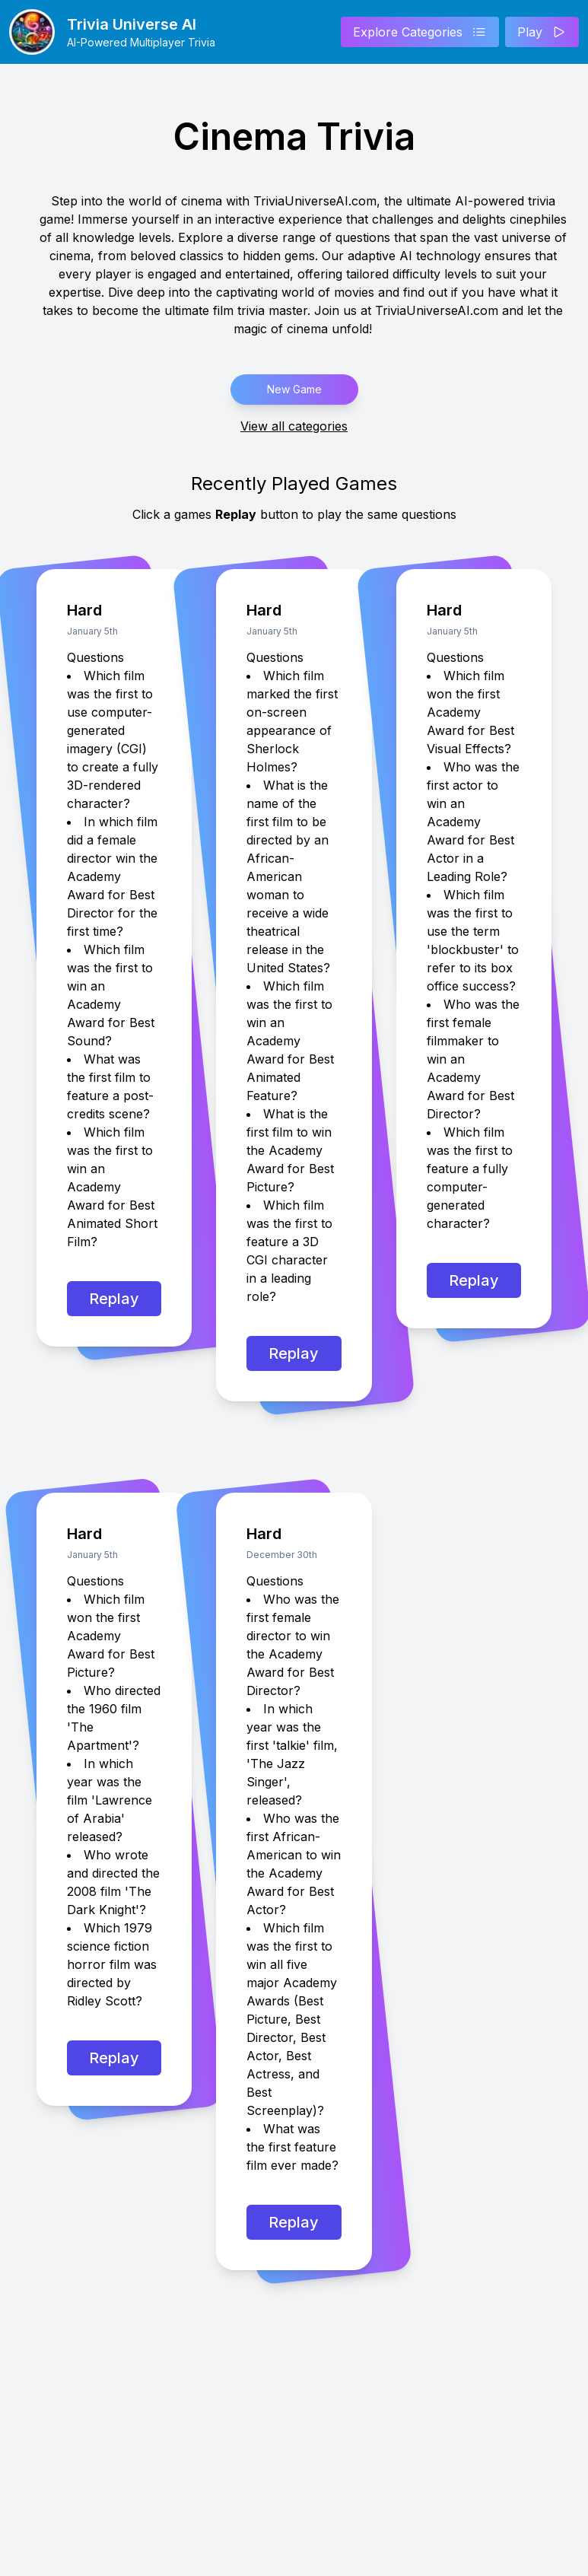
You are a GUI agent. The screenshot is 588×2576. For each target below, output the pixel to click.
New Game (294, 389)
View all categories (294, 426)
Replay (114, 1299)
